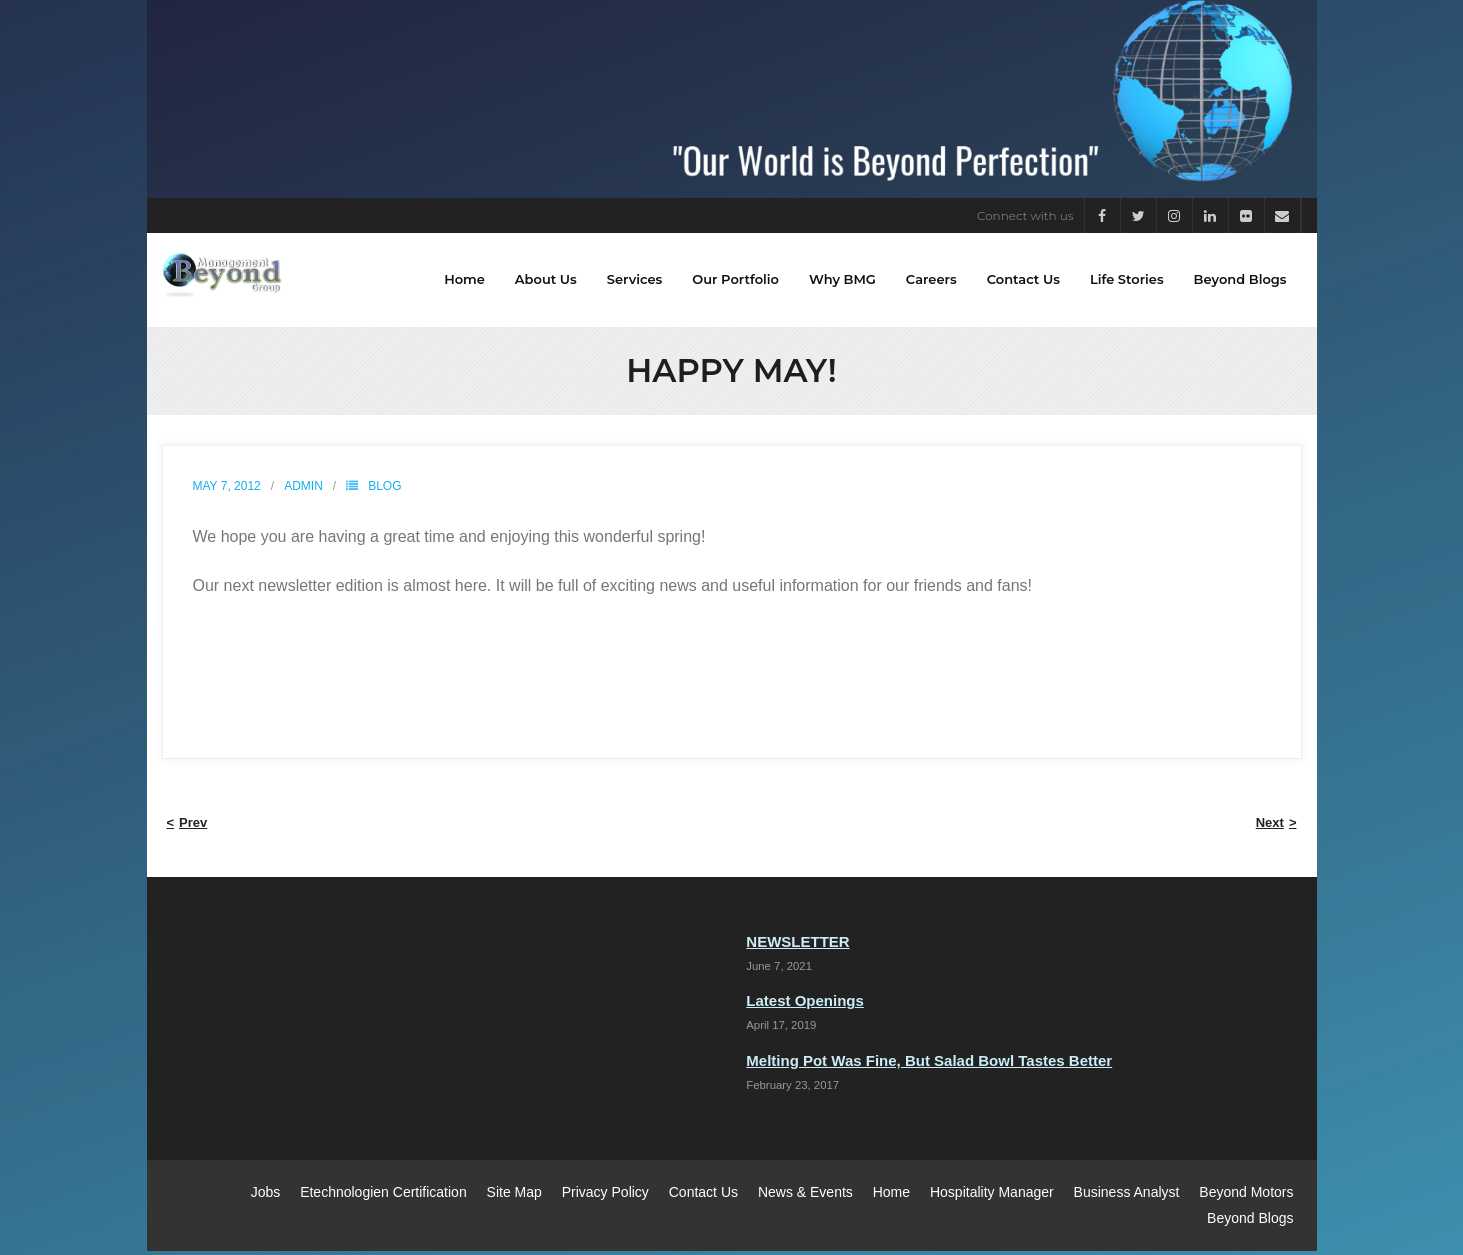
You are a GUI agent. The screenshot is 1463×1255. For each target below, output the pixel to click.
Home (891, 1197)
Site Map (514, 1197)
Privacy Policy (605, 1197)
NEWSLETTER (797, 946)
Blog (384, 491)
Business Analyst (1127, 1197)
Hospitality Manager (992, 1197)
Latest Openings (805, 1005)
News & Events (805, 1197)
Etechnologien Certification (383, 1197)
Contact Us (703, 1197)
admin (303, 491)
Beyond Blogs (1250, 1222)
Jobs (266, 1197)
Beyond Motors (1246, 1197)
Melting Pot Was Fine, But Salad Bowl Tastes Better (929, 1064)
